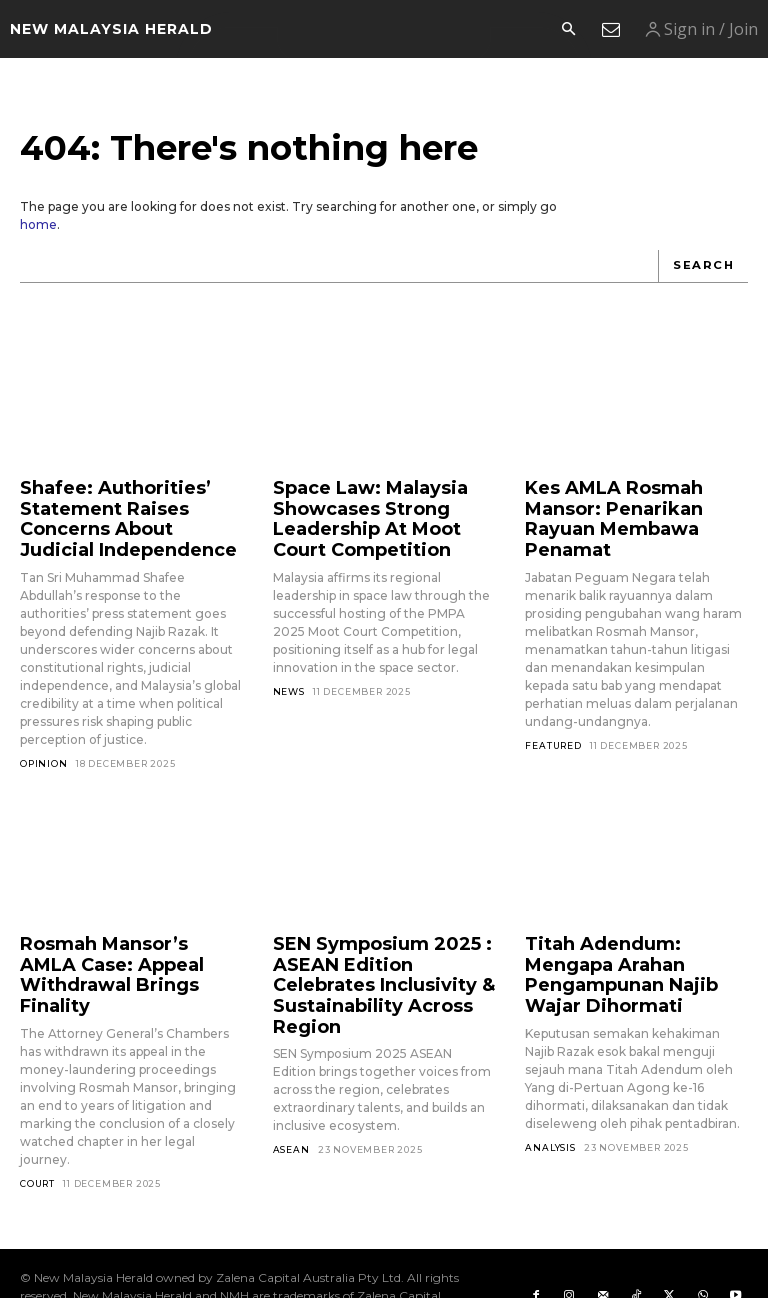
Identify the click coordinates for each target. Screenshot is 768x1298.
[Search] (705, 266)
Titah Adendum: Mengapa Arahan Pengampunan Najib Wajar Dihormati (629, 945)
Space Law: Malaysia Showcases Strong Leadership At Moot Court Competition (378, 510)
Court (37, 1136)
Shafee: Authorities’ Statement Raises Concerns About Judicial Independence (117, 510)
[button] (568, 30)
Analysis (550, 1100)
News (289, 675)
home (38, 224)
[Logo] (111, 29)
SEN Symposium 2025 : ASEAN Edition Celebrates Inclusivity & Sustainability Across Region (377, 953)
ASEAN (291, 1100)
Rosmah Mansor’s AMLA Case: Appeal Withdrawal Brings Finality (121, 945)
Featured (553, 712)
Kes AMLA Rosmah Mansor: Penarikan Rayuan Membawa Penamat (634, 502)
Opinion (44, 747)
